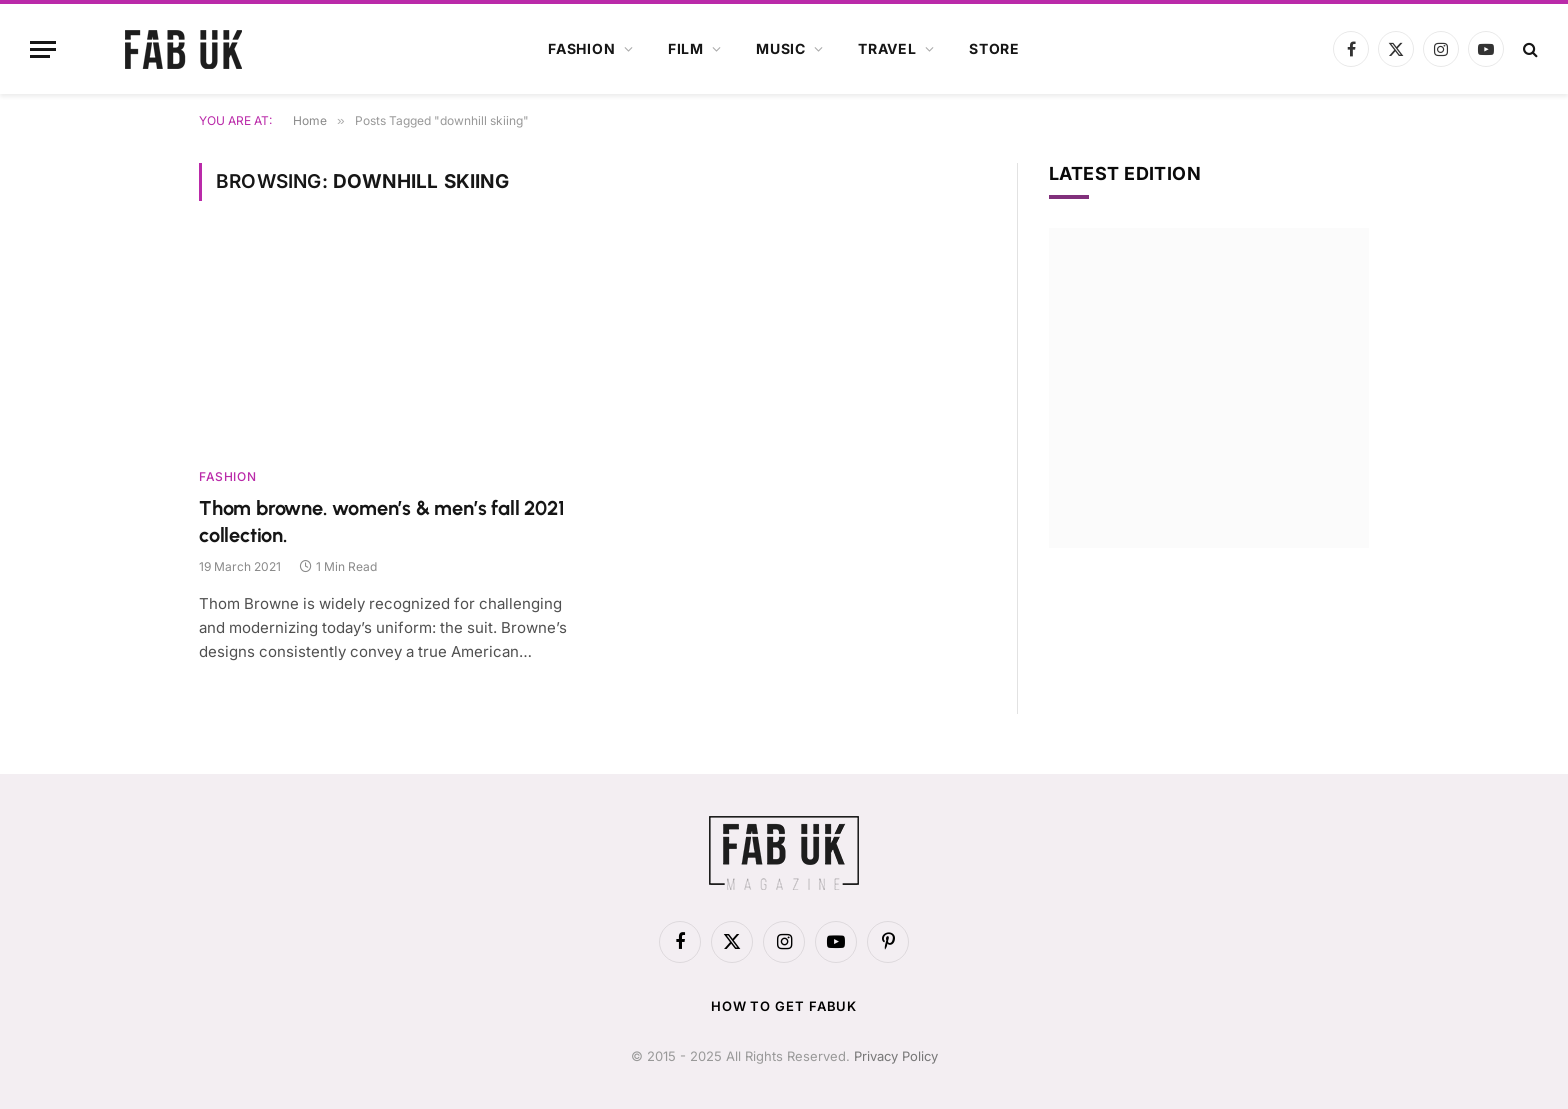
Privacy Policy (896, 1056)
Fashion (582, 48)
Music (781, 48)
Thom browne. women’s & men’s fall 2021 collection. (381, 521)
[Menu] (43, 49)
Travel (887, 48)
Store (994, 48)
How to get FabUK (784, 1006)
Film (686, 48)
